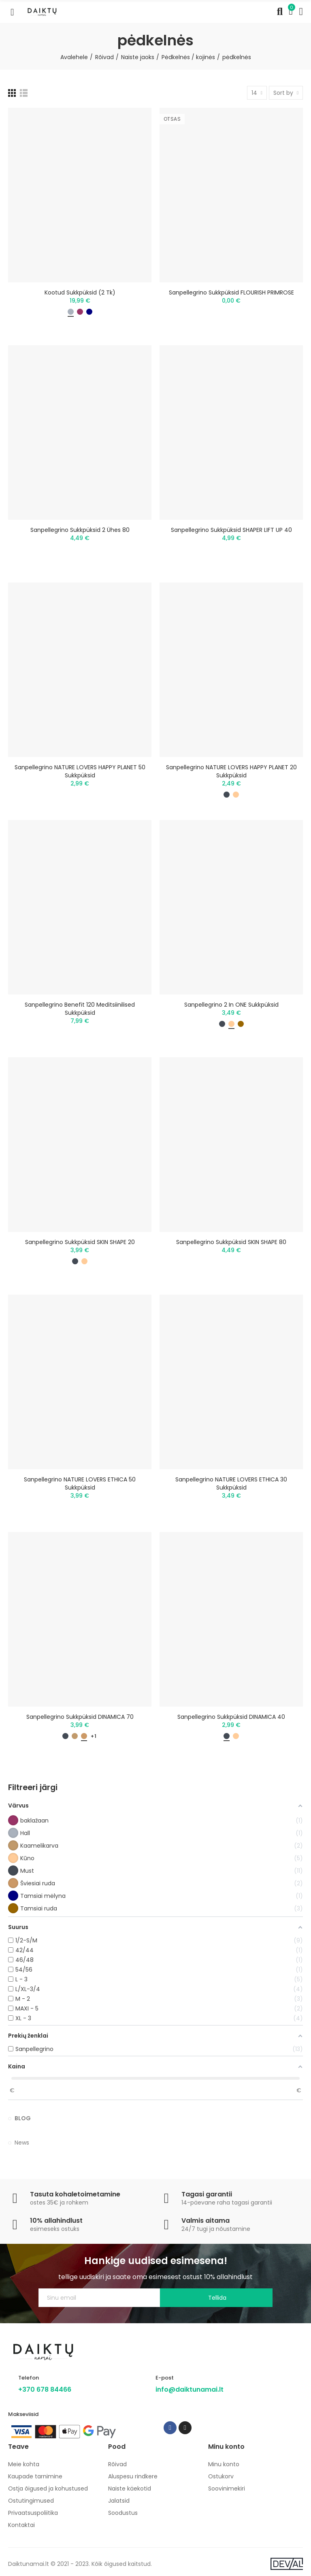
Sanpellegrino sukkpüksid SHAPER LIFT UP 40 (231, 530)
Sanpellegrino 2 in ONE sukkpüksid (231, 1005)
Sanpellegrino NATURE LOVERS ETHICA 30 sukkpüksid (231, 1483)
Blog (23, 2118)
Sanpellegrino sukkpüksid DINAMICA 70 (80, 1717)
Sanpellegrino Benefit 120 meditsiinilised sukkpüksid (80, 1009)
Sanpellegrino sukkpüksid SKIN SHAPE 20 (80, 1242)
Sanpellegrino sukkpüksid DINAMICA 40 (231, 1717)
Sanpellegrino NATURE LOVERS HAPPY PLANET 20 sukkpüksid (231, 771)
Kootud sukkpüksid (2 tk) (80, 292)
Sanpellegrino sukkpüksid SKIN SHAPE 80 (231, 1242)
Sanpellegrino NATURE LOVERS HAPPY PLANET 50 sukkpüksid (80, 771)
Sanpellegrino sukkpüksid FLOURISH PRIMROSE (231, 292)
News (22, 2142)
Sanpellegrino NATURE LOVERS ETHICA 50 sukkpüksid (80, 1483)
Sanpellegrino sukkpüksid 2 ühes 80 (80, 530)
